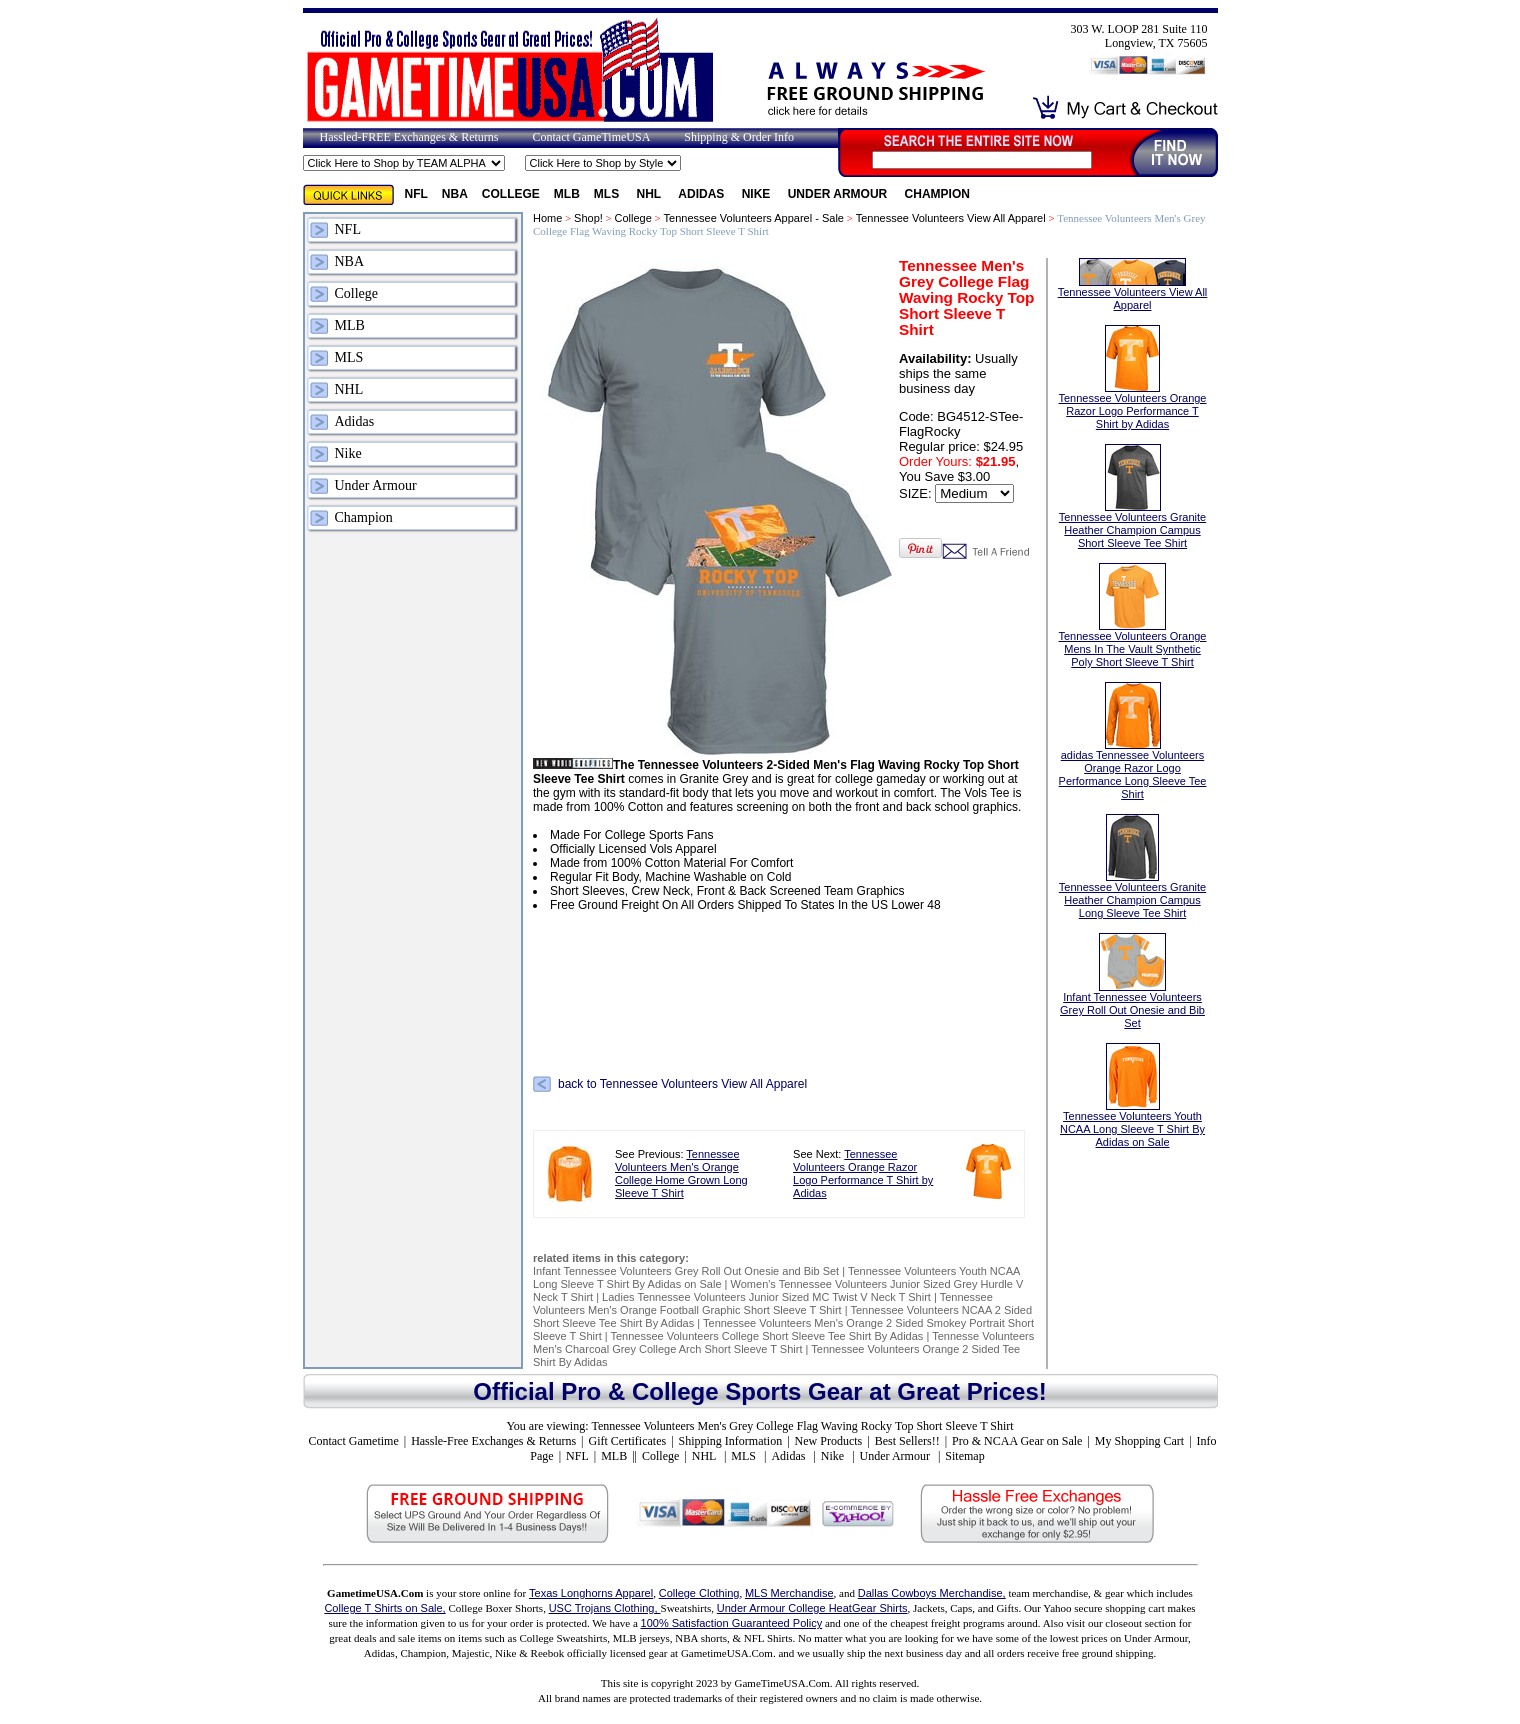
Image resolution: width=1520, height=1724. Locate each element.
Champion (937, 194)
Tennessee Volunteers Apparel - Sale (754, 218)
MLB (567, 194)
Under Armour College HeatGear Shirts (812, 1608)
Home (547, 218)
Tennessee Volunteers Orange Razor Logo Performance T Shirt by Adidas (863, 1173)
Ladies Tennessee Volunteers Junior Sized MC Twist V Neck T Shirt (766, 1297)
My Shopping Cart (1139, 1441)
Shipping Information (731, 1441)
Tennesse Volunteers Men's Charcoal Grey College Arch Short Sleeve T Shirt (783, 1342)
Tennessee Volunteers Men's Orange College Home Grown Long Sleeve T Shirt (681, 1173)
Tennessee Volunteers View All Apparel (951, 218)
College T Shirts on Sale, (384, 1608)
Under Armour (839, 194)
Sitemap (964, 1456)
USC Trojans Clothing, (605, 1608)
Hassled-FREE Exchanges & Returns (409, 137)
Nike (758, 194)
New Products (829, 1441)
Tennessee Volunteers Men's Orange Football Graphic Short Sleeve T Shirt (763, 1303)
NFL (416, 194)
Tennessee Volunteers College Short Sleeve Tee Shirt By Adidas (766, 1336)
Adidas (702, 194)
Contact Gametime (353, 1441)
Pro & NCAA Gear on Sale (1017, 1441)
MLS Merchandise (789, 1593)
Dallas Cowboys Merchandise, (932, 1593)
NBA (455, 194)
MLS (608, 194)
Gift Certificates (627, 1441)
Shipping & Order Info (739, 137)
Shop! (588, 218)
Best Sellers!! (907, 1441)
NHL (651, 194)
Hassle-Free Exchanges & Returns (493, 1441)
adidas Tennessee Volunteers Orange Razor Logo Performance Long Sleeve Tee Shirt (1133, 754)
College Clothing (699, 1593)
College (511, 194)
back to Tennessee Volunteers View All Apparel (682, 1084)
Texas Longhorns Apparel (591, 1593)
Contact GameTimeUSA (591, 137)
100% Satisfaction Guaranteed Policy (732, 1623)
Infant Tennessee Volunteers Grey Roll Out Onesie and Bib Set (686, 1271)
